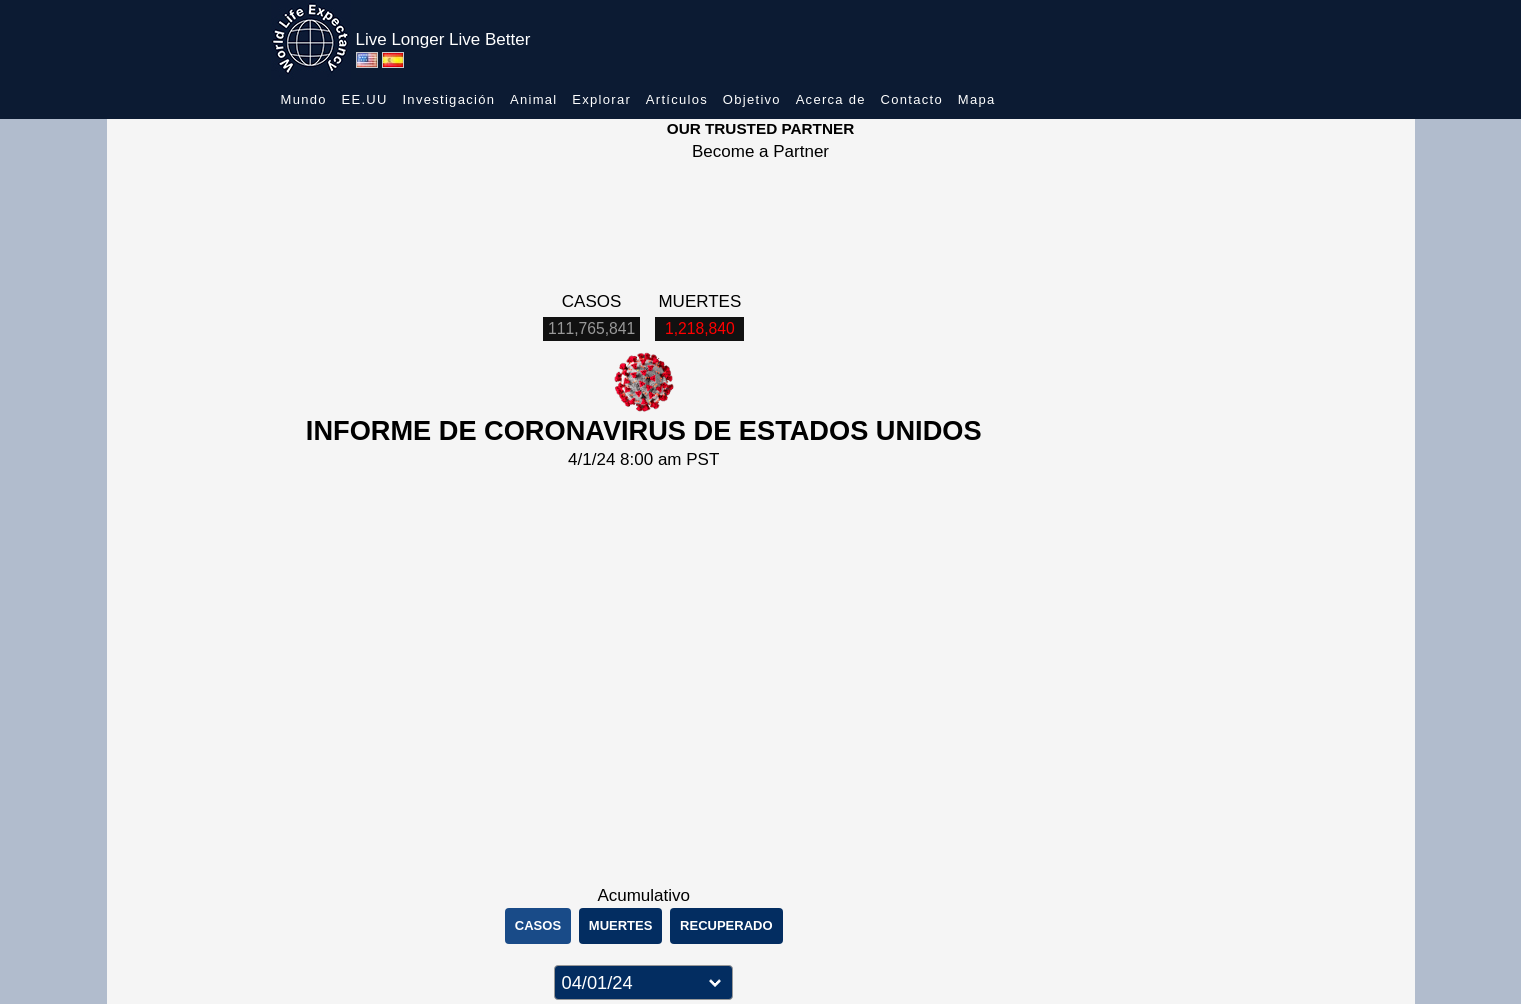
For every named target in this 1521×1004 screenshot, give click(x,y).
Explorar (601, 99)
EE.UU (364, 99)
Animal (534, 99)
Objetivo (752, 99)
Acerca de (831, 99)
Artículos (677, 99)
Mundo (304, 99)
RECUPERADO (726, 925)
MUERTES (621, 925)
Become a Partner (760, 151)
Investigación (448, 99)
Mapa (977, 99)
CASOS (538, 925)
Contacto (912, 99)
